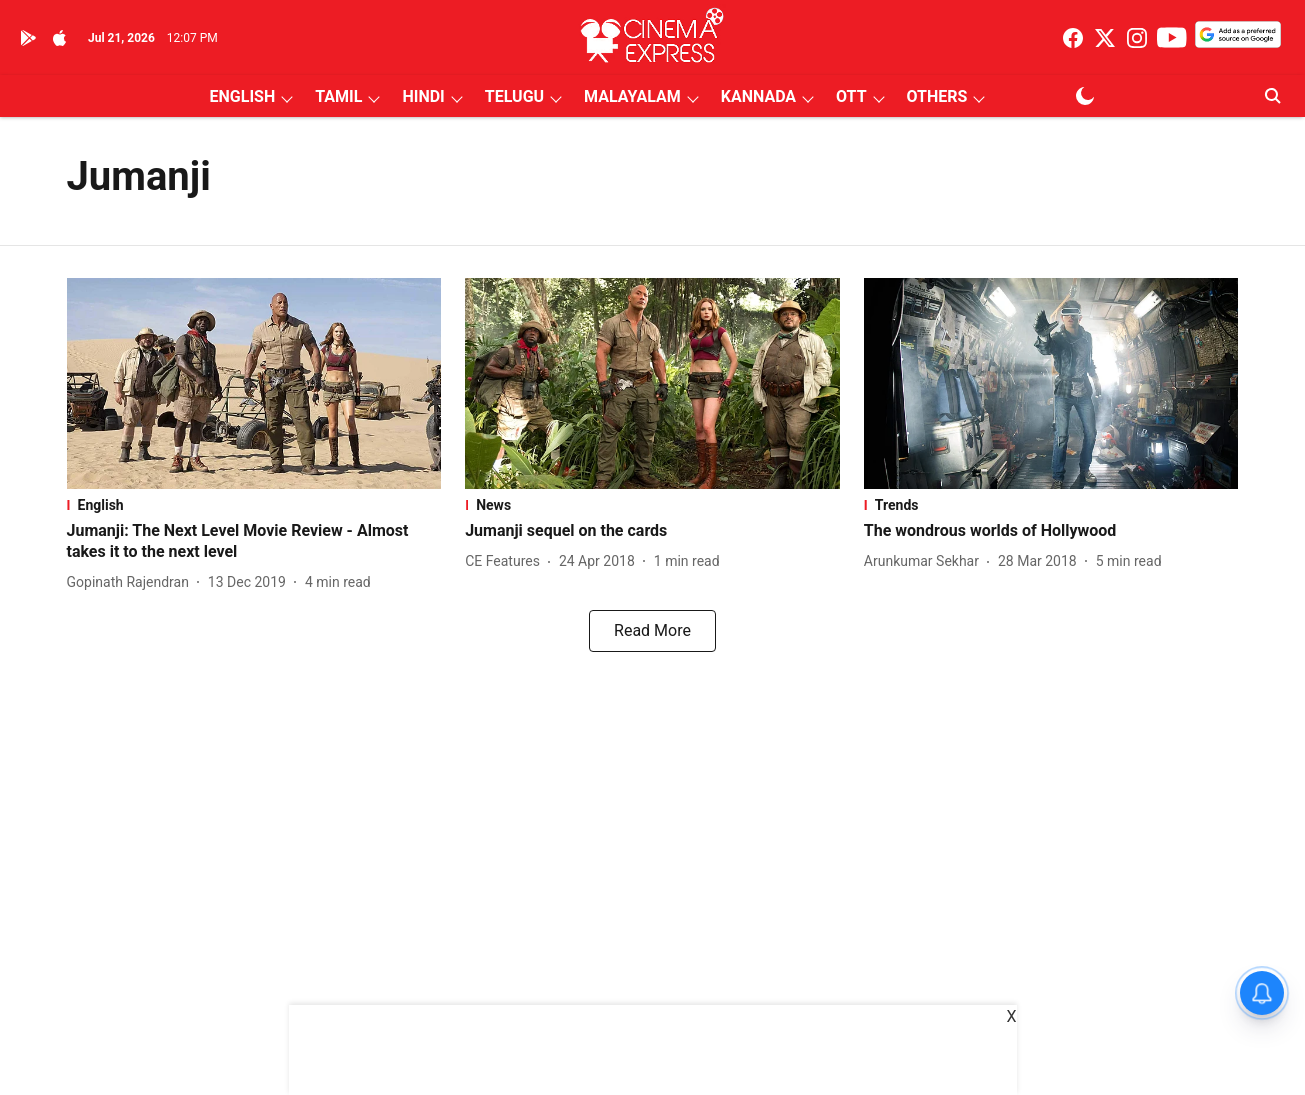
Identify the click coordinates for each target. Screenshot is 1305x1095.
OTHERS (937, 96)
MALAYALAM (632, 96)
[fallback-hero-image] (254, 383)
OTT (851, 96)
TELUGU (514, 96)
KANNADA (758, 96)
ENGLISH (243, 96)
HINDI (423, 96)
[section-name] (254, 505)
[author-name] (132, 582)
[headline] (254, 542)
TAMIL (338, 96)
